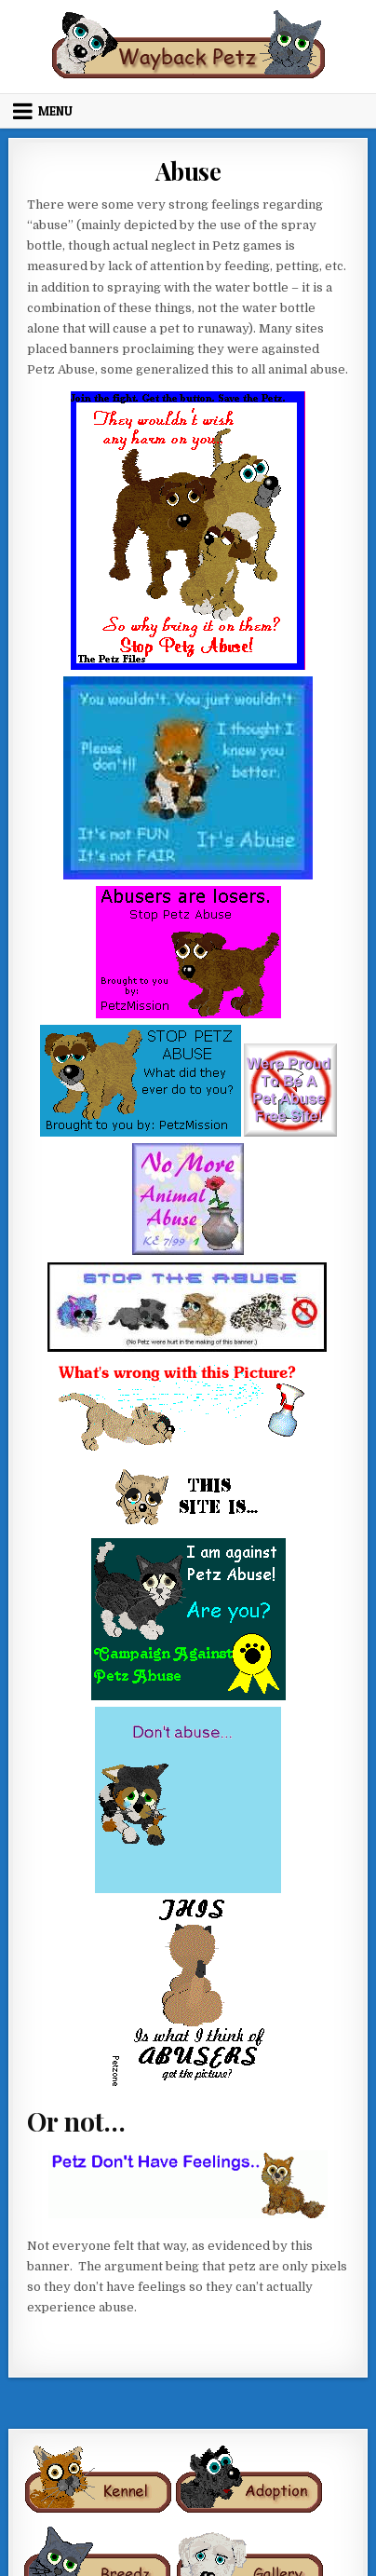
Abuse (188, 171)
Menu (55, 110)
